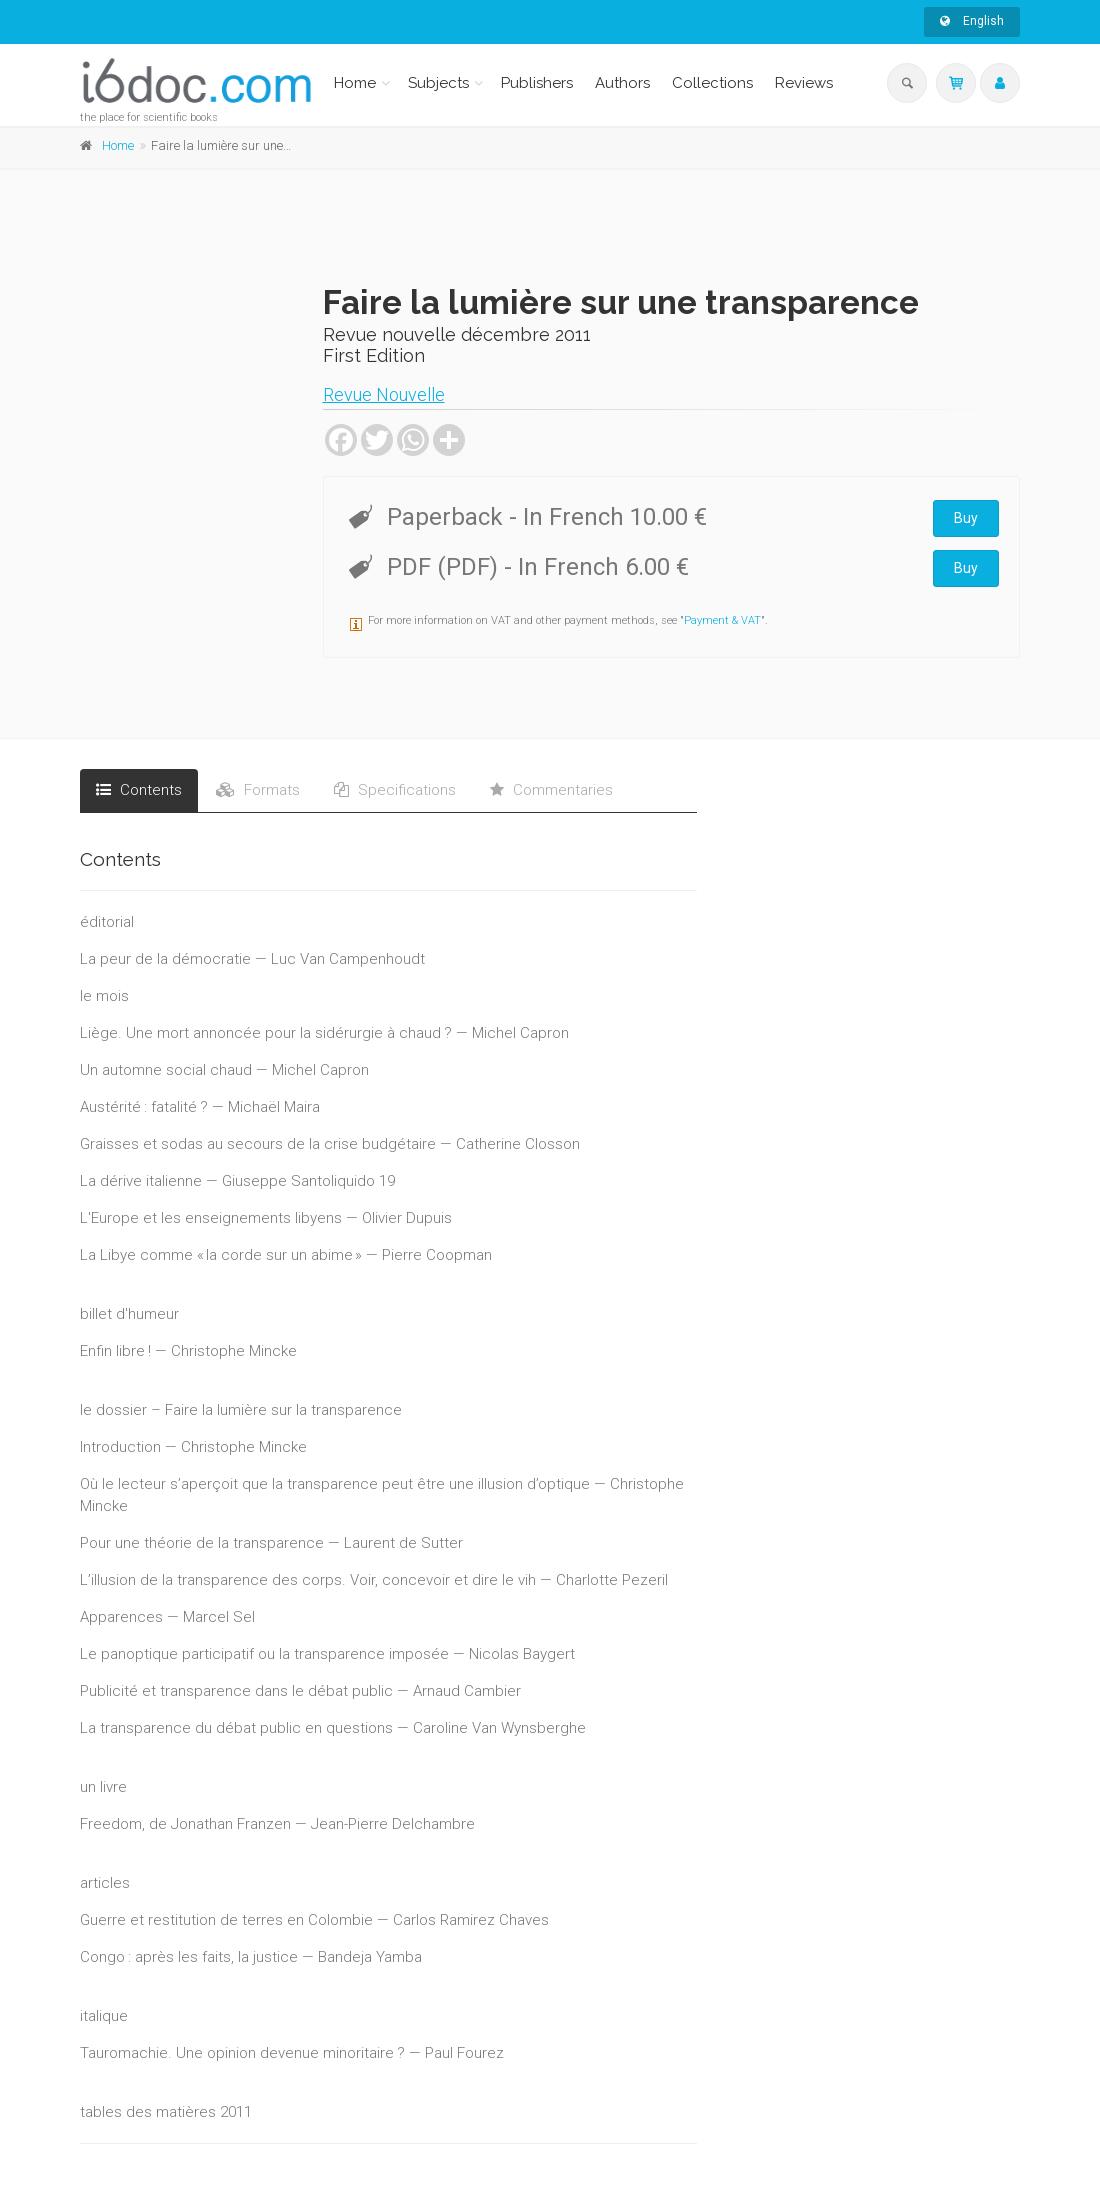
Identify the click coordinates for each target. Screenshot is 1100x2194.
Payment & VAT (722, 620)
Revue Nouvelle (384, 394)
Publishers (537, 83)
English (972, 21)
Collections (712, 83)
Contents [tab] (139, 790)
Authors (622, 83)
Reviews (804, 83)
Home (355, 83)
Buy (966, 518)
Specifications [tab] (395, 790)
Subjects (438, 83)
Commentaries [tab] (551, 790)
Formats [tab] (258, 790)
